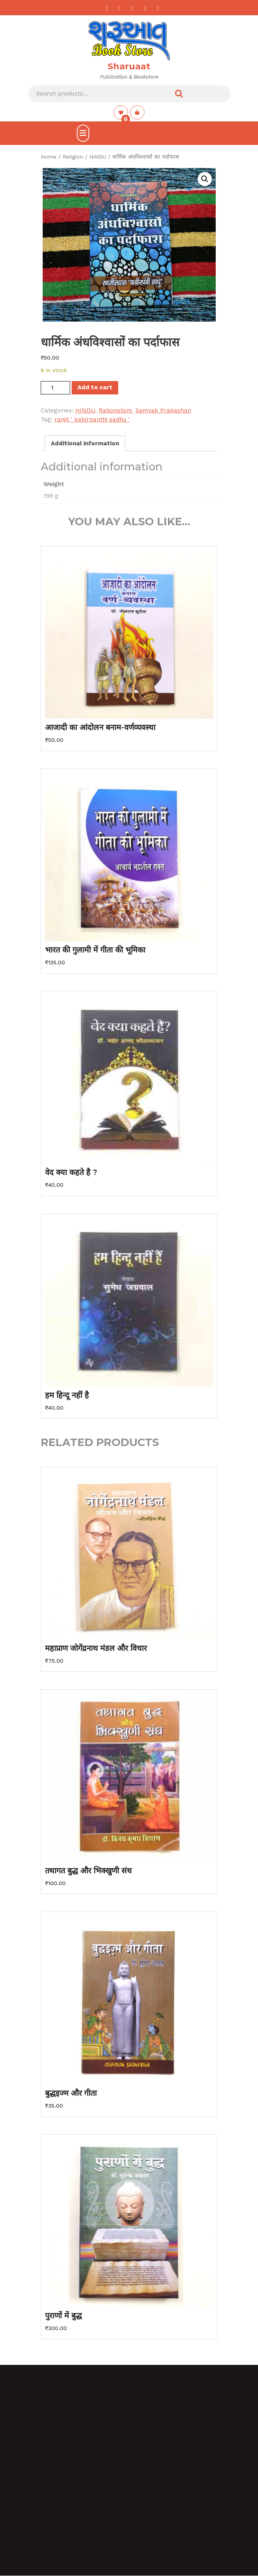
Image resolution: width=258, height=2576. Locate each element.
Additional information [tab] (85, 443)
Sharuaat (129, 66)
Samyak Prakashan (163, 410)
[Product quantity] (55, 388)
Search (179, 93)
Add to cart (95, 387)
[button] (205, 179)
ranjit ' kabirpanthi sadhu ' (92, 419)
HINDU (97, 157)
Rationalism (115, 410)
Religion (73, 157)
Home (48, 157)
